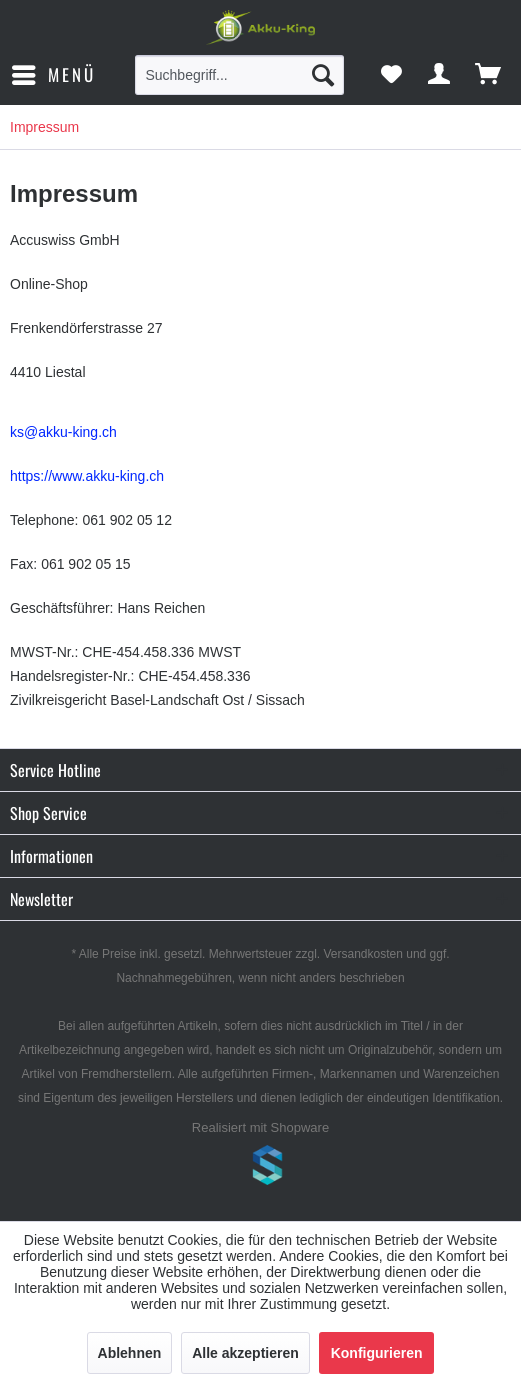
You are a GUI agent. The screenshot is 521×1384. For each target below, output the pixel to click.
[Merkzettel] (391, 75)
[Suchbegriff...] (239, 75)
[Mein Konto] (440, 75)
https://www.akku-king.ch (87, 476)
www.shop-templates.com (261, 1168)
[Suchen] (323, 75)
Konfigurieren (377, 1353)
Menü (54, 73)
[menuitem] (53, 75)
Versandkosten (363, 954)
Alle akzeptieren (245, 1353)
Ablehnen (130, 1353)
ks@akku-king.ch (63, 432)
